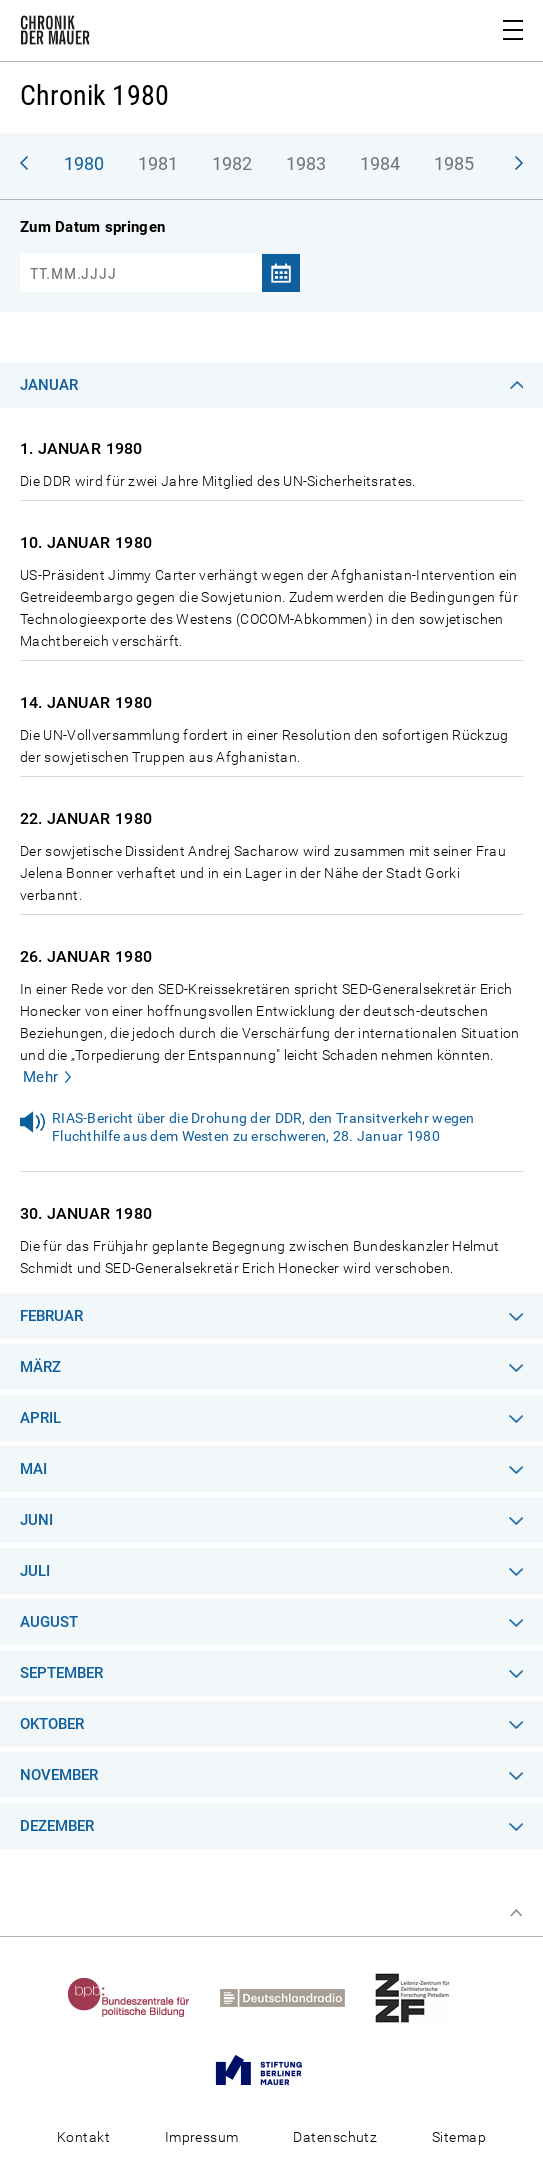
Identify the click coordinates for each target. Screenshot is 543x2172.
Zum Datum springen (92, 227)
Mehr (41, 1077)
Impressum (202, 2137)
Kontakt (83, 2137)
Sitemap (459, 2137)
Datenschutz (335, 2137)
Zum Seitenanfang (516, 1913)
